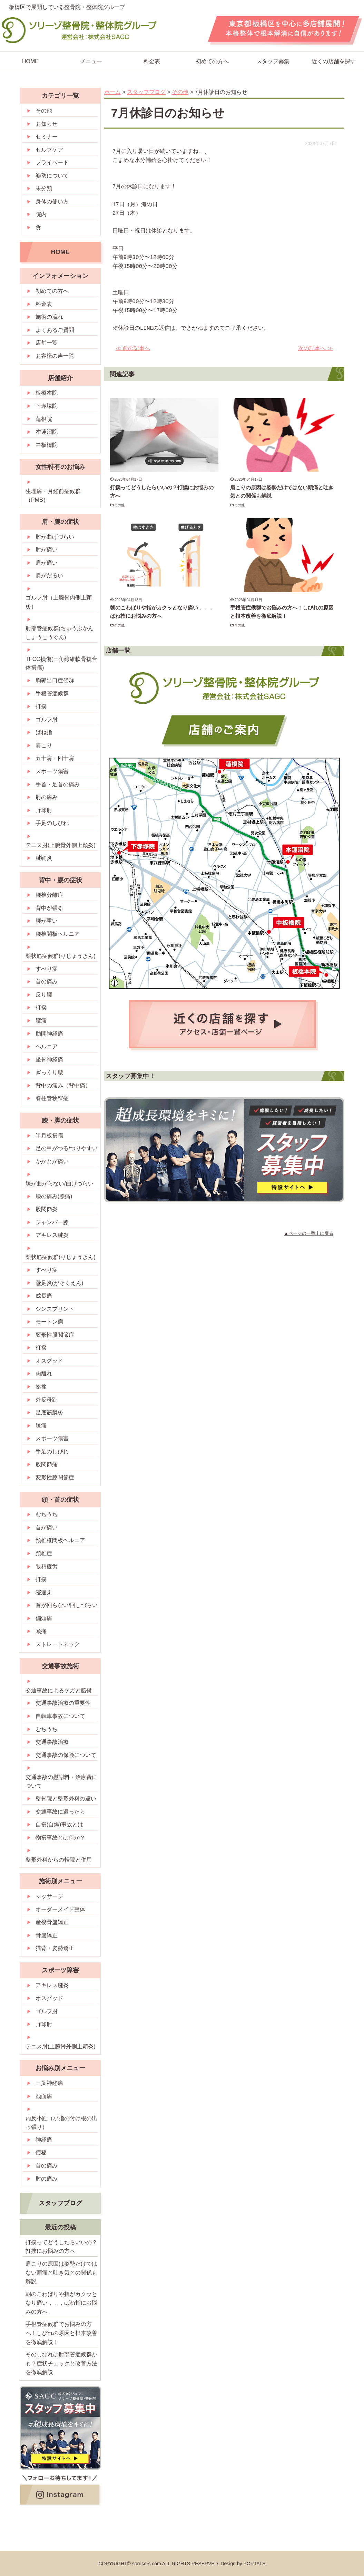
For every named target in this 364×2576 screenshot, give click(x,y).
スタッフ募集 (272, 61)
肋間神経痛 (49, 1034)
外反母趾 (47, 1400)
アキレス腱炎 (52, 1235)
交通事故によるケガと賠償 (59, 1690)
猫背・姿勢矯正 (55, 1948)
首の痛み (47, 981)
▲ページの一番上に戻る (308, 1233)
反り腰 (44, 995)
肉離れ (44, 1373)
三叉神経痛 (49, 2083)
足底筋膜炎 (49, 1412)
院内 (41, 214)
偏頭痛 (44, 1618)
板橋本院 (47, 393)
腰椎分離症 (49, 895)
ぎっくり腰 (49, 1072)
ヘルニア (47, 1046)
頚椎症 (44, 1553)
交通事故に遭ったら (60, 1812)
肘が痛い (47, 549)
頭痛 (41, 1631)
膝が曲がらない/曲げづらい (59, 1183)
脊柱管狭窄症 (52, 1098)
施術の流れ (49, 317)
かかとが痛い (52, 1161)
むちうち (47, 1514)
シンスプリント (55, 1309)
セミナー (47, 137)
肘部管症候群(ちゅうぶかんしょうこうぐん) (60, 632)
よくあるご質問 (55, 330)
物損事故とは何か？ (60, 1837)
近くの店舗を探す (334, 61)
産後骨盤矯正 (52, 1922)
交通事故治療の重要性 (63, 1703)
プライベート (52, 162)
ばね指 (44, 732)
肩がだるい (49, 575)
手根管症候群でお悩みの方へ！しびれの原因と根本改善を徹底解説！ (61, 2333)
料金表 (152, 61)
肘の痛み (47, 797)
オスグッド (49, 1361)
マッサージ (49, 1896)
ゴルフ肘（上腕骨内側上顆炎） (59, 602)
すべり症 (47, 969)
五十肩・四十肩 (55, 758)
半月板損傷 (49, 1135)
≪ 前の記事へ (133, 348)
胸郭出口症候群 (55, 680)
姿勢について (52, 176)
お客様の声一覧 (55, 356)
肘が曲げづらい (55, 537)
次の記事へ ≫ (315, 348)
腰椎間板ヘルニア (58, 934)
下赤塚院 (47, 406)
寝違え (44, 1592)
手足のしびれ (52, 823)
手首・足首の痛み (58, 784)
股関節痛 (47, 1464)
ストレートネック (58, 1644)
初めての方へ (212, 61)
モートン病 (49, 1322)
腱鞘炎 (44, 858)
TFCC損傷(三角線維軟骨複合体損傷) (61, 663)
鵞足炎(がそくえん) (59, 1283)
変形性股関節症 (55, 1335)
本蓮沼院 (47, 432)
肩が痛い (47, 563)
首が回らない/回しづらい (67, 1605)
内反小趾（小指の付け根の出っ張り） (61, 2122)
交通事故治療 (52, 1742)
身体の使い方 (52, 201)
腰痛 (41, 1020)
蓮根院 (44, 419)
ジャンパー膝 (52, 1222)
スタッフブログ (60, 2203)
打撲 (41, 706)
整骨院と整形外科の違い (66, 1798)
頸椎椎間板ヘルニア (60, 1540)
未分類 (44, 188)
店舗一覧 (47, 343)
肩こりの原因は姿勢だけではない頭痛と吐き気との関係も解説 (61, 2272)
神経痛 (44, 2140)
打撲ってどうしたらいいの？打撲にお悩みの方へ (61, 2246)
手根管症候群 (52, 693)
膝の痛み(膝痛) (54, 1196)
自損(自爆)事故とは (59, 1824)
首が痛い (47, 1527)
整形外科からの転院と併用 (59, 1860)
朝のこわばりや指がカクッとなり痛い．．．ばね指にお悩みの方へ (61, 2303)
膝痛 (41, 1426)
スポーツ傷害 (52, 771)
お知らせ (47, 124)
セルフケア (49, 150)
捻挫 (41, 1387)
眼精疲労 (47, 1566)
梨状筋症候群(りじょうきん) (61, 956)
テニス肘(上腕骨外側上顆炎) (61, 845)
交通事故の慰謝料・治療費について (61, 1781)
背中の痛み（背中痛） (63, 1085)
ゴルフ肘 (47, 719)
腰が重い (47, 921)
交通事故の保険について (66, 1755)
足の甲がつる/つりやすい (67, 1148)
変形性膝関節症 (55, 1477)
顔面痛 (44, 2096)
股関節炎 (47, 1209)
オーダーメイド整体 (60, 1909)
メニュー (91, 61)
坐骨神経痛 (49, 1060)
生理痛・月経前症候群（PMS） (53, 495)
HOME (30, 61)
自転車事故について (60, 1716)
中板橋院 (47, 445)
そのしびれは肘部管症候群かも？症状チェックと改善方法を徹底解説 (61, 2363)
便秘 (41, 2152)
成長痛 (44, 1296)
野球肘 (44, 810)
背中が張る (49, 908)
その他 (120, 505)
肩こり (44, 745)
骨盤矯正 (47, 1935)
